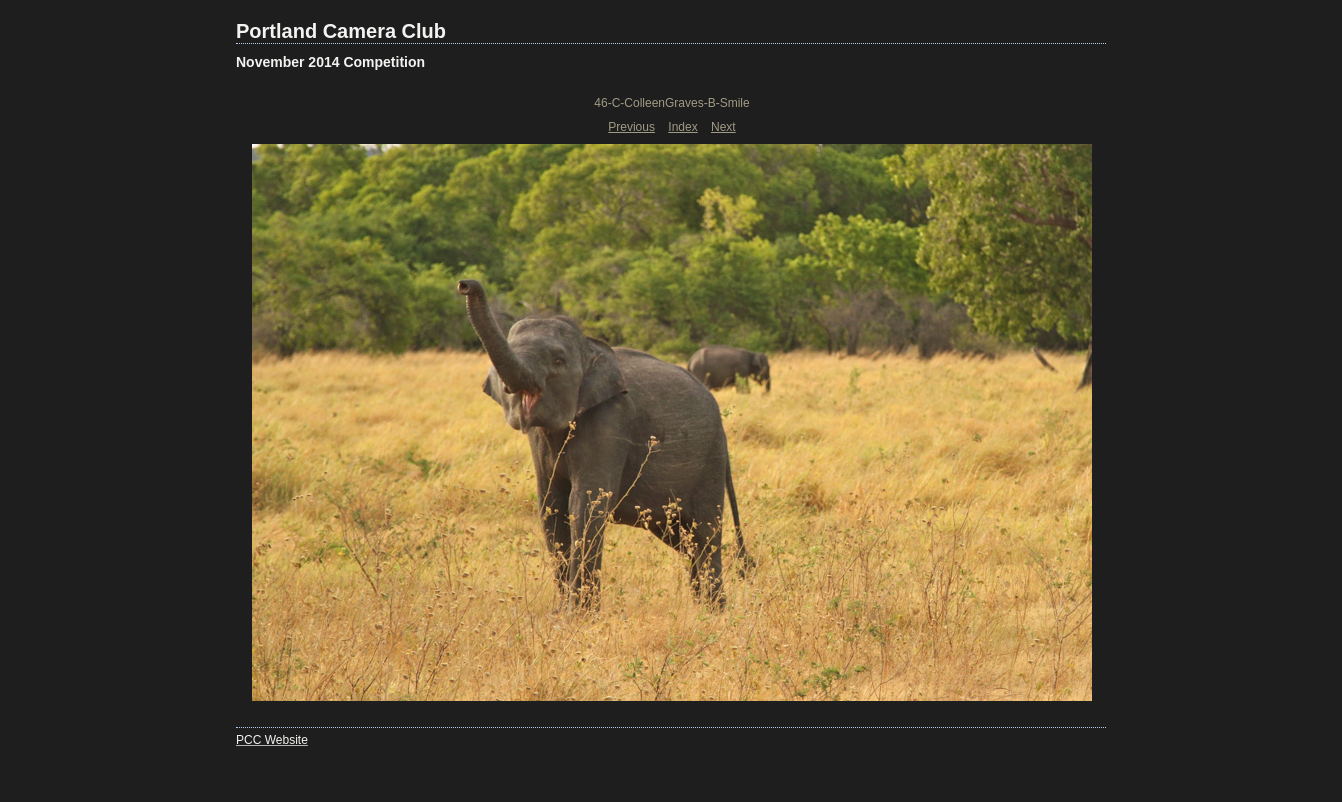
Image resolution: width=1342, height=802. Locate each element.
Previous (631, 127)
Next (723, 127)
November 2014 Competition (330, 62)
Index (682, 127)
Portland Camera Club (341, 31)
